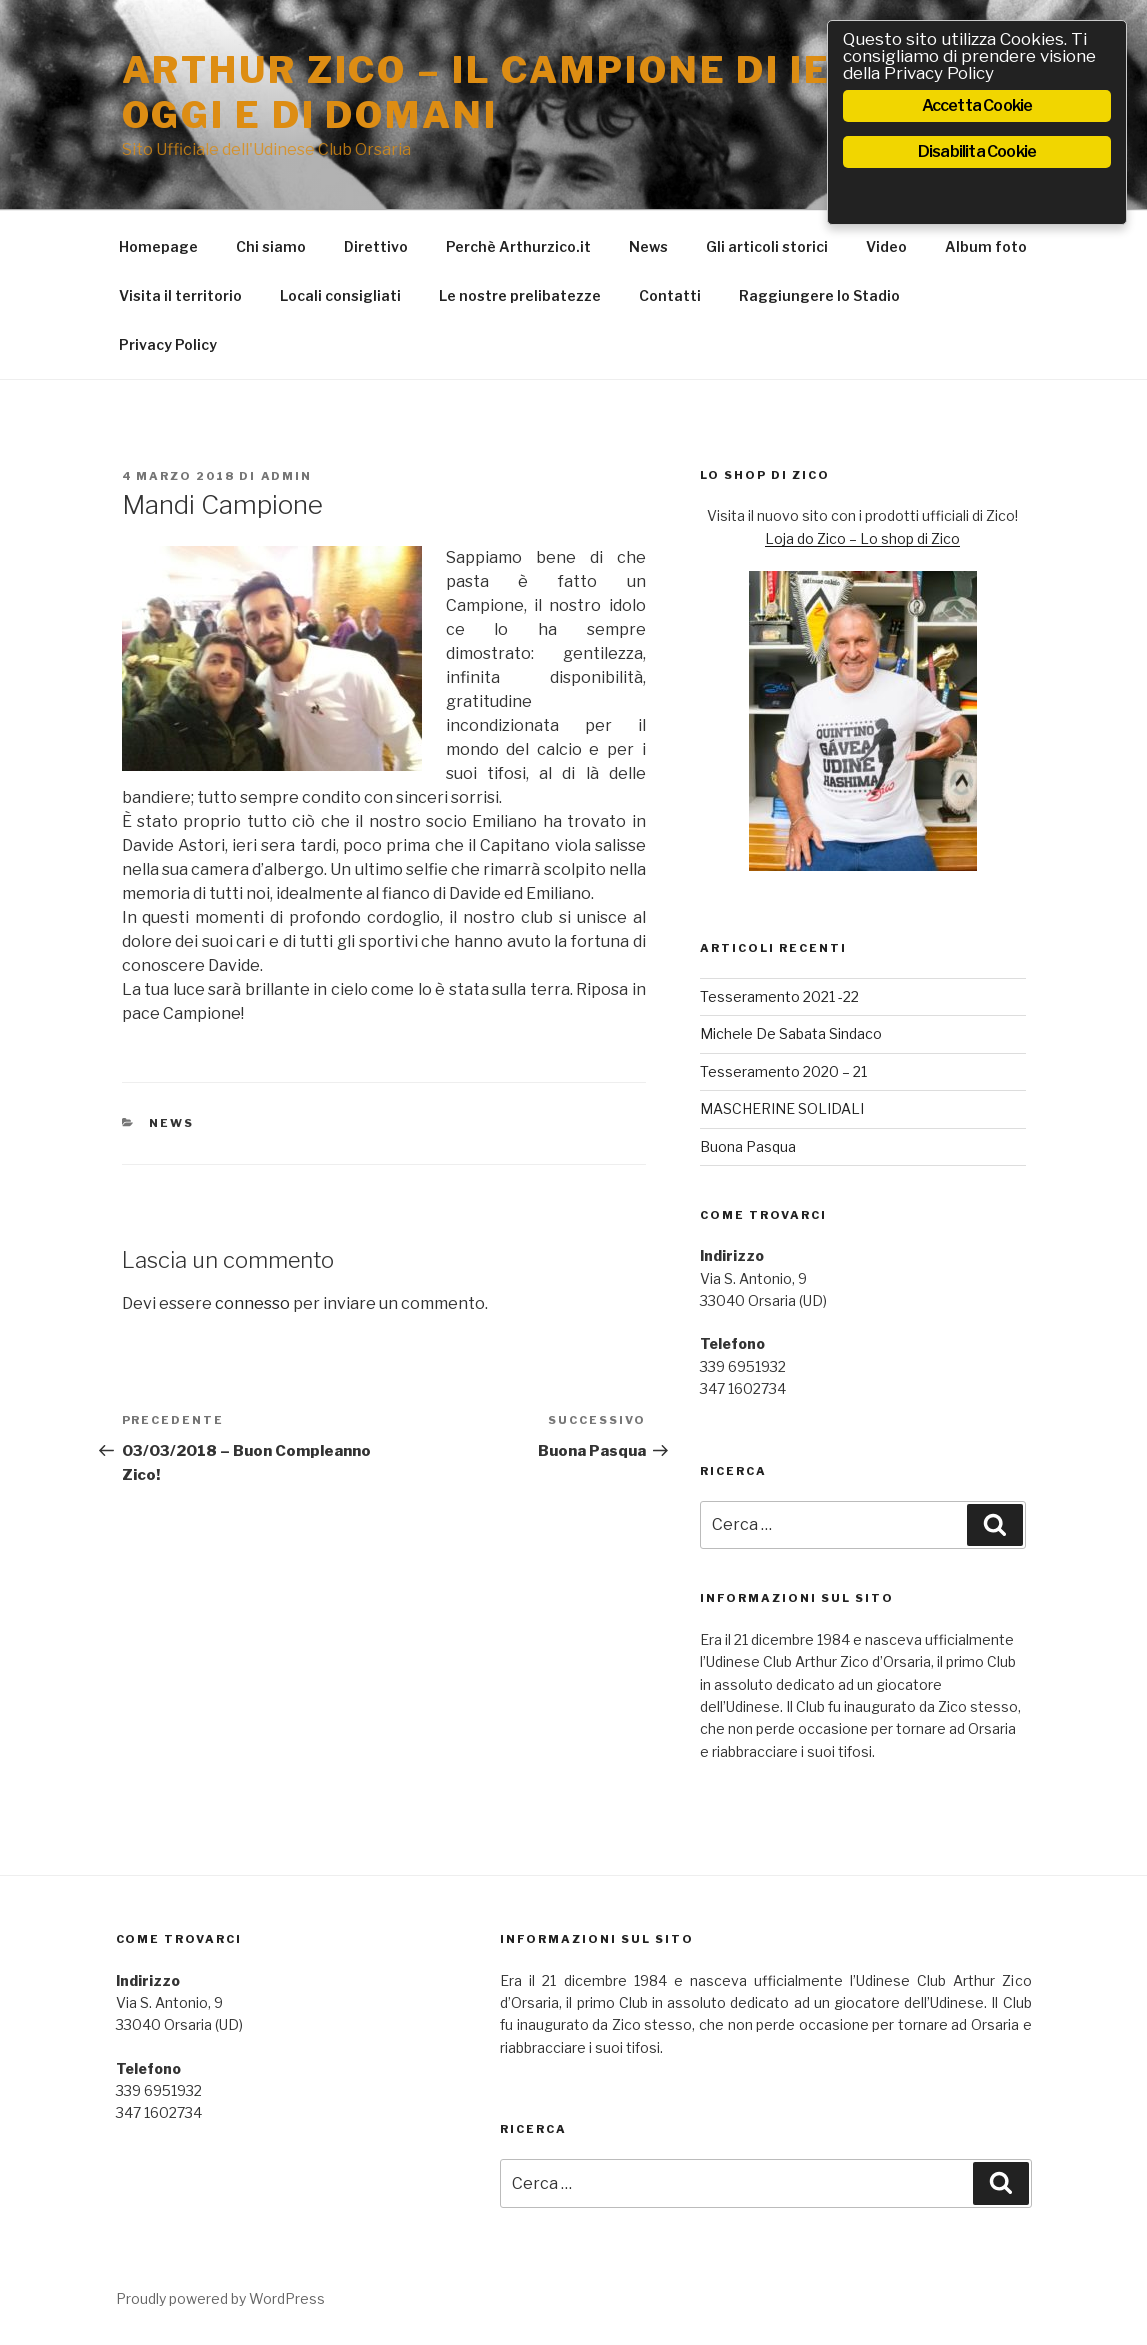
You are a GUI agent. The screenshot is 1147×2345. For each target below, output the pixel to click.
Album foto (986, 246)
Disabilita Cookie (977, 151)
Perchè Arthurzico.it (518, 246)
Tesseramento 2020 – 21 (783, 1071)
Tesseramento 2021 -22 (779, 996)
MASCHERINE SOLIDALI (782, 1108)
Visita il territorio (180, 295)
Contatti (670, 295)
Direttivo (376, 246)
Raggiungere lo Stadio (819, 295)
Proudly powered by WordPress (220, 2298)
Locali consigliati (340, 295)
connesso (252, 1303)
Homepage (158, 246)
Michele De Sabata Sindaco (791, 1033)
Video (886, 246)
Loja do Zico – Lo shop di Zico (862, 538)
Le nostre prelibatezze (520, 295)
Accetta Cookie (977, 105)
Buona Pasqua (748, 1146)
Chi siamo (271, 246)
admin (287, 476)
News (648, 246)
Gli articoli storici (767, 246)
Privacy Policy (168, 344)
